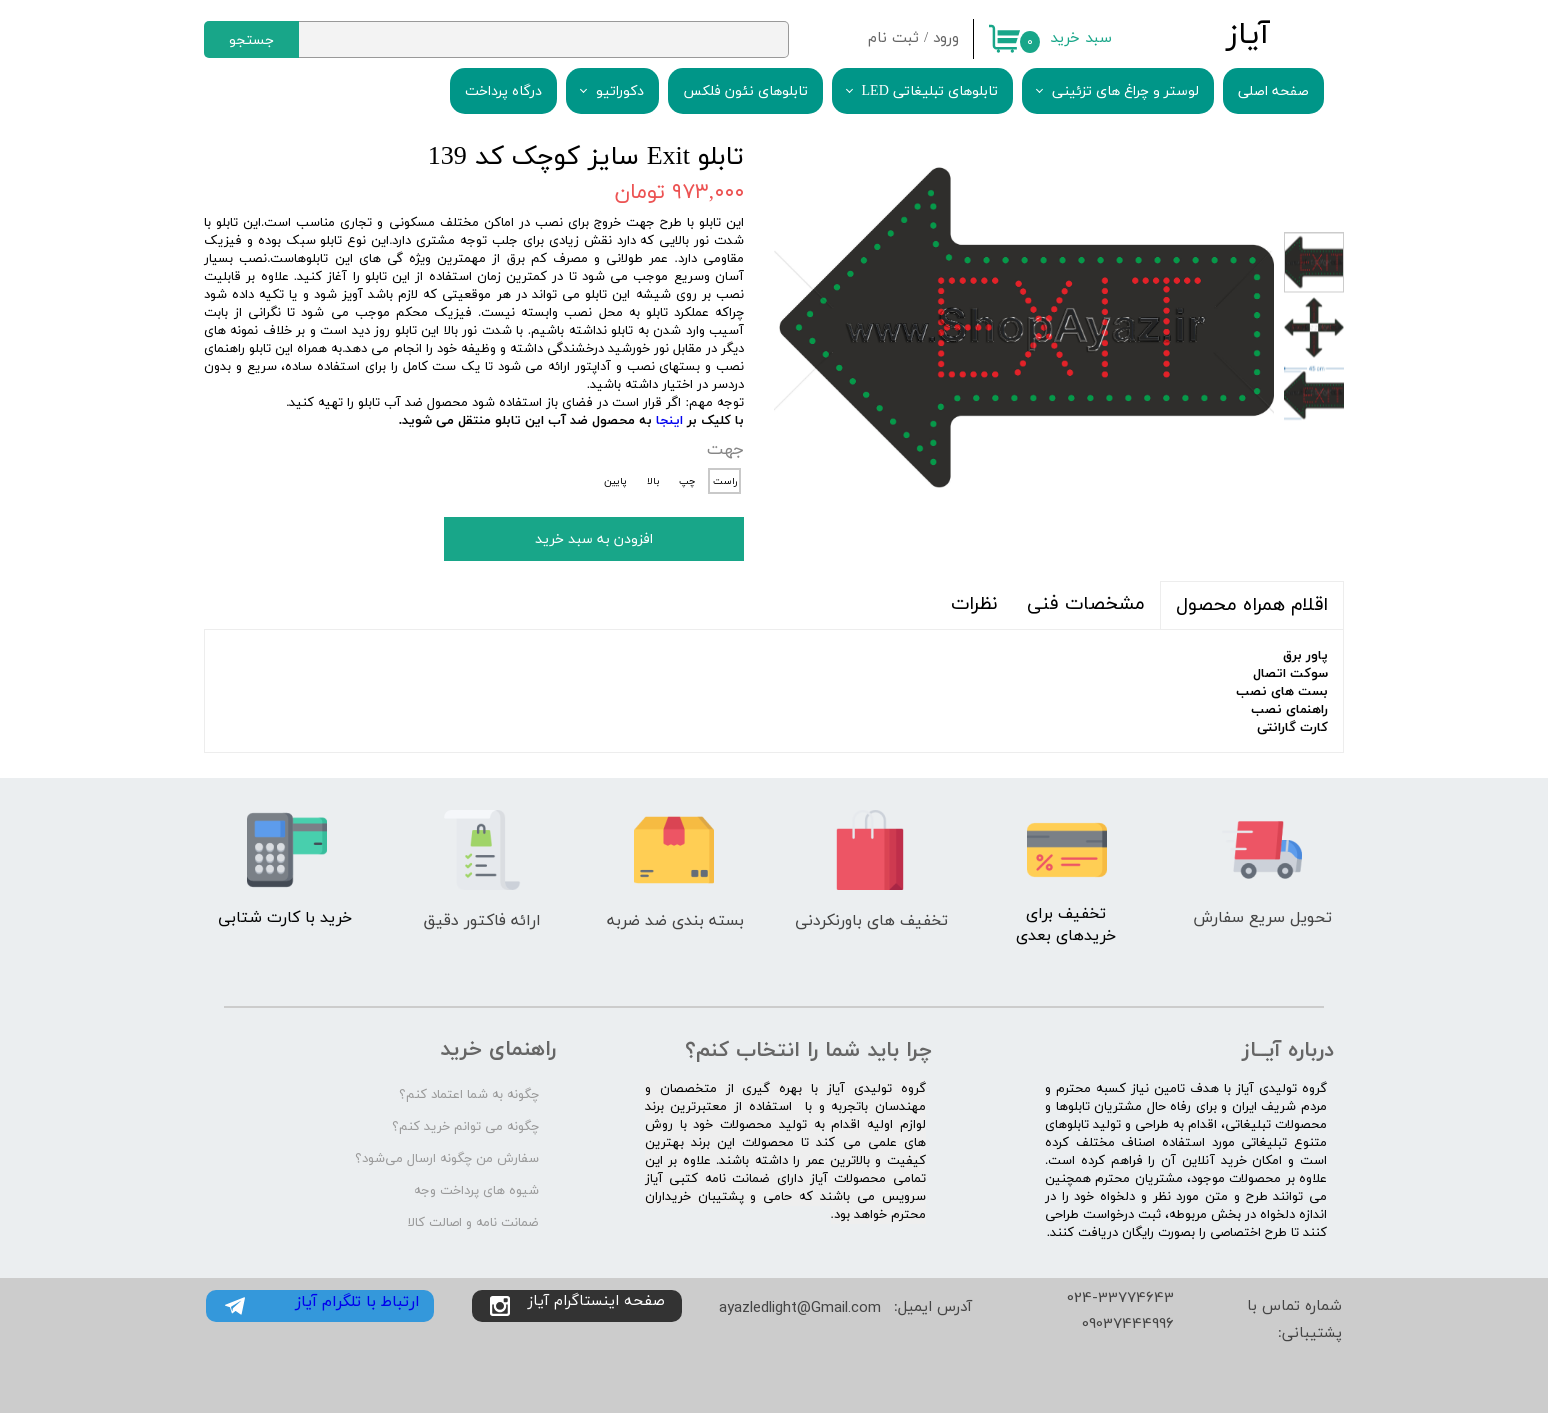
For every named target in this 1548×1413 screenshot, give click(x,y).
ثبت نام (893, 38)
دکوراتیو (620, 91)
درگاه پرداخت (503, 91)
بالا (653, 481)
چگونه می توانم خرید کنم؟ (465, 1127)
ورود (946, 38)
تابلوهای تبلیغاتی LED (930, 91)
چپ (687, 481)
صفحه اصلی (1273, 91)
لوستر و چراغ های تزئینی (1125, 91)
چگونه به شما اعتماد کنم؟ (469, 1095)
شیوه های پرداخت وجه (476, 1191)
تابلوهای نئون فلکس (745, 91)
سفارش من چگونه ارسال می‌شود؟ (447, 1159)
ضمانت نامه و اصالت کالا (473, 1223)
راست (725, 481)
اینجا (669, 421)
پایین (615, 481)
